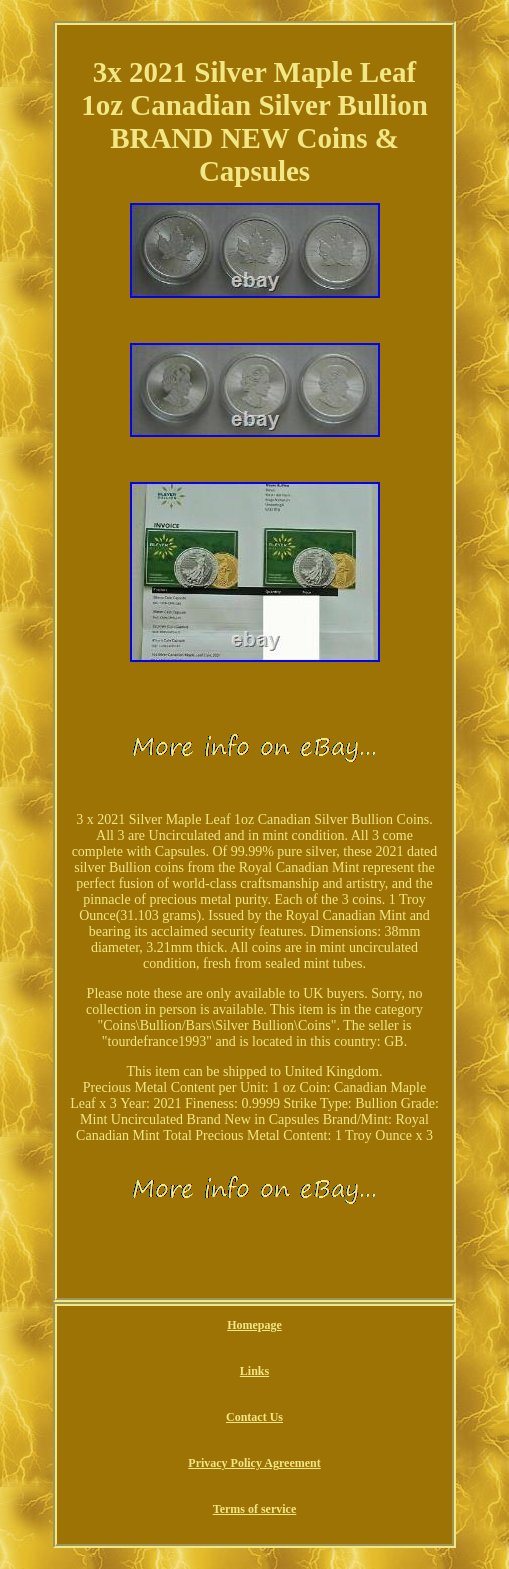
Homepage (254, 1325)
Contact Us (254, 1417)
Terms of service (255, 1509)
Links (254, 1371)
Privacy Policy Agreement (254, 1463)
